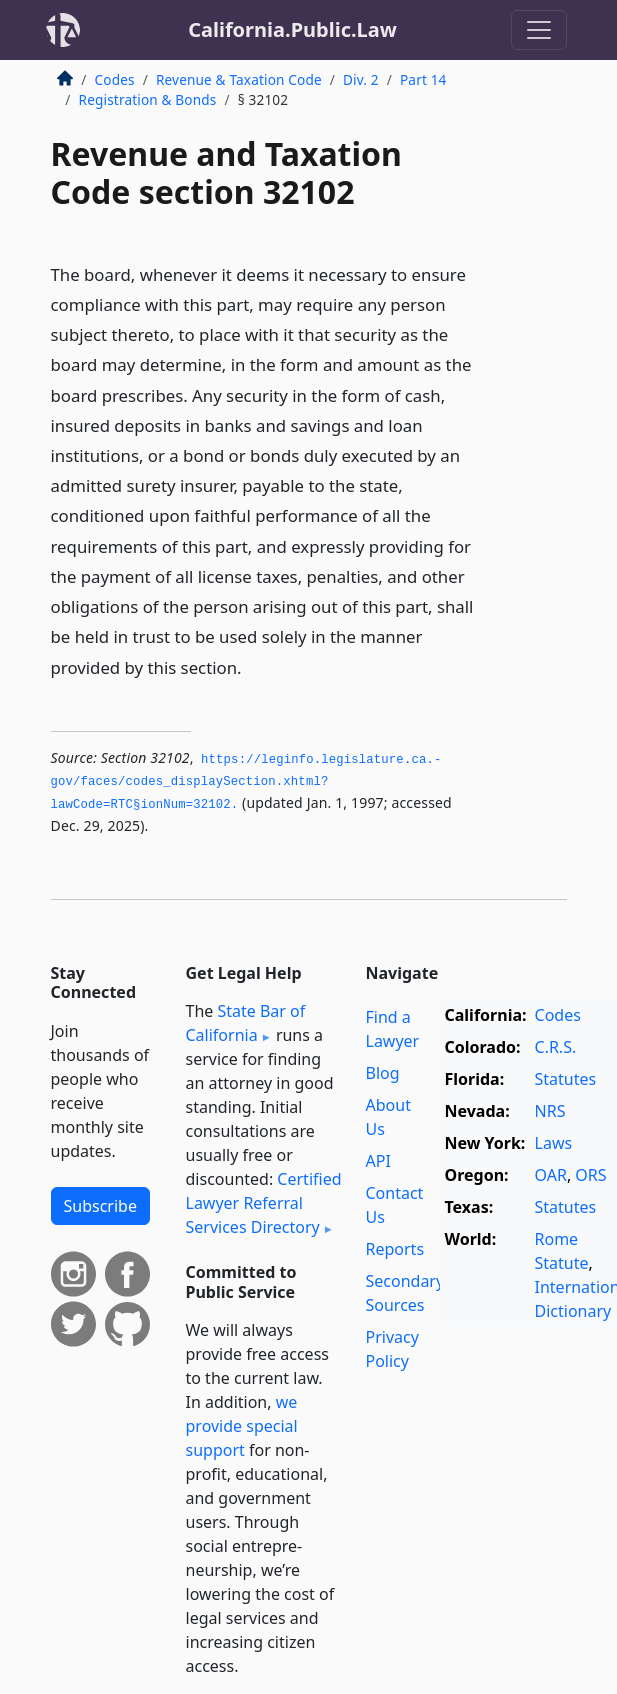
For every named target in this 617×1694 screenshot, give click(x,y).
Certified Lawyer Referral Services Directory (264, 1203)
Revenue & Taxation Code (239, 79)
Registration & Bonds (148, 99)
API (378, 1161)
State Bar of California (246, 1023)
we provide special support (242, 1426)
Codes (115, 79)
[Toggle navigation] (539, 30)
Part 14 (423, 79)
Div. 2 (361, 79)
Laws (554, 1143)
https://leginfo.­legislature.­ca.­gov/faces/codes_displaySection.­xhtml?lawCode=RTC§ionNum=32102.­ (246, 782)
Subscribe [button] (100, 1206)
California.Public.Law (292, 29)
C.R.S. (556, 1047)
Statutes (566, 1079)
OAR (551, 1175)
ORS (590, 1175)
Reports (395, 1249)
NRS (550, 1111)
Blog (383, 1073)
